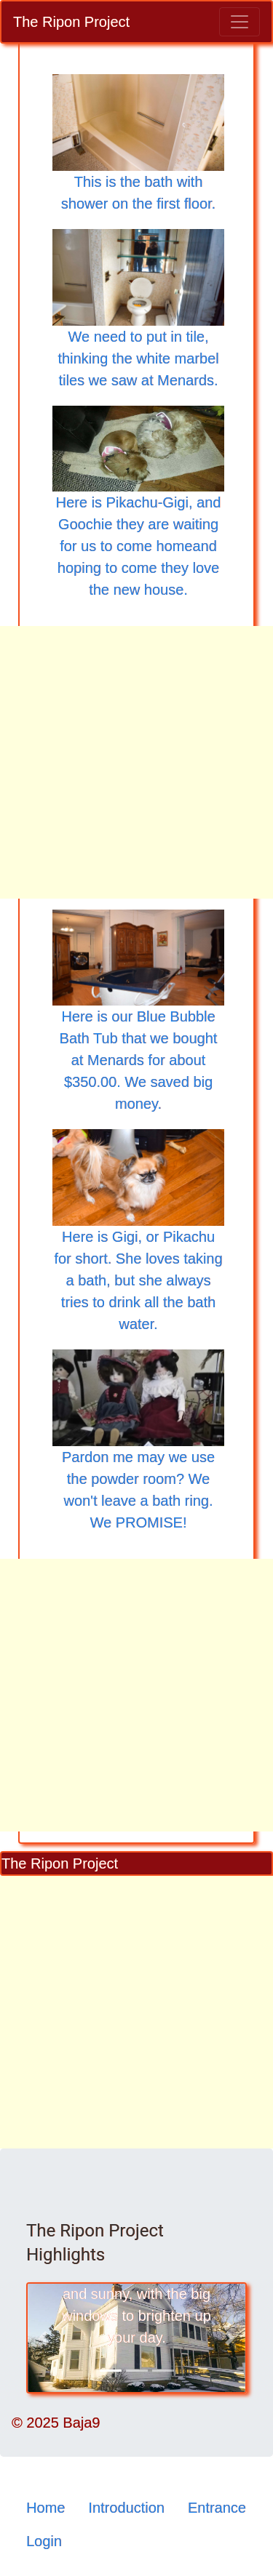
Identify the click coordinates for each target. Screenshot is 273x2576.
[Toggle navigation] (239, 21)
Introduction (126, 2508)
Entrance (217, 2508)
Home (45, 2508)
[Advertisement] (136, 762)
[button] (42, 2338)
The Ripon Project (71, 22)
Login (44, 2541)
